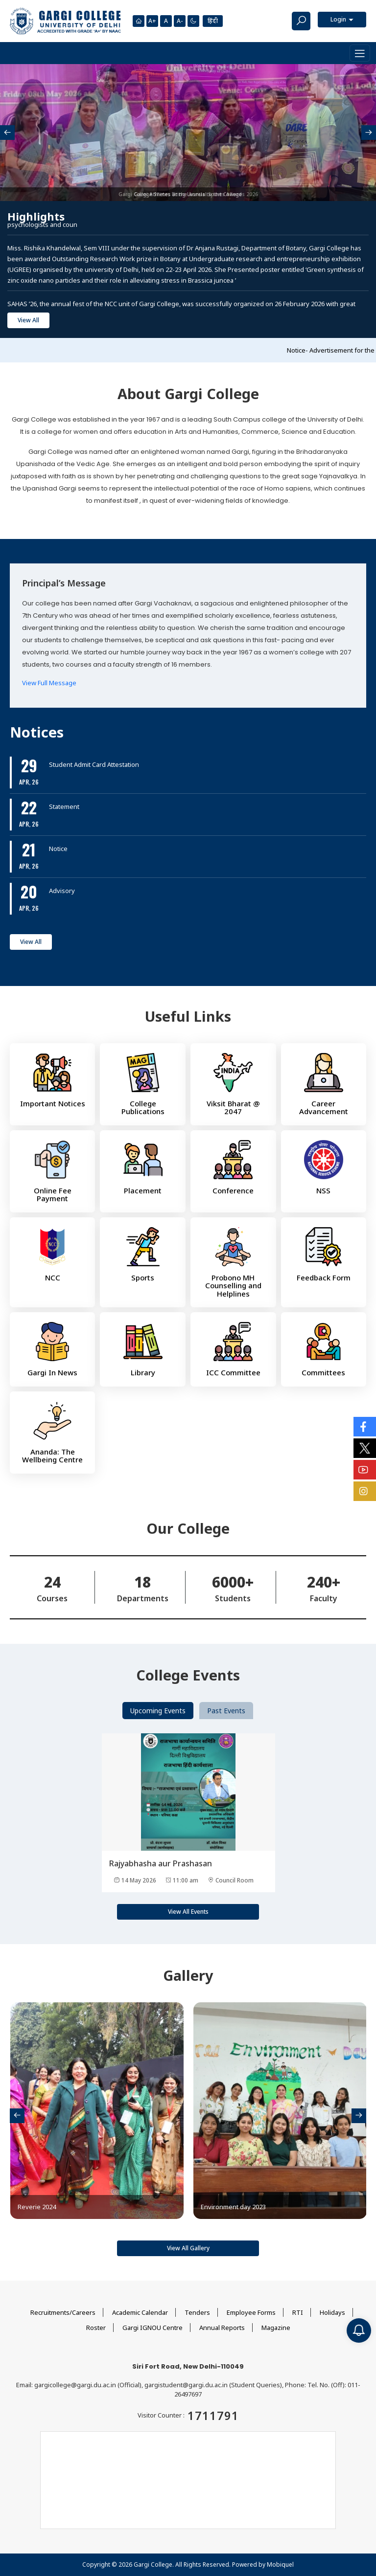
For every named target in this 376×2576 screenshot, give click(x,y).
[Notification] (359, 2330)
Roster (96, 2327)
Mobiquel (280, 2564)
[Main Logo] (65, 21)
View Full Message (49, 682)
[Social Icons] (364, 1426)
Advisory (62, 890)
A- (180, 21)
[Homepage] (138, 21)
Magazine (275, 2327)
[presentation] (7, 132)
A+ (152, 21)
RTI (297, 2312)
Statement (64, 806)
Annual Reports (222, 2327)
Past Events (226, 1710)
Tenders (197, 2312)
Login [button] (339, 19)
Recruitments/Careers (62, 2312)
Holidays (332, 2312)
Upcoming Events (158, 1710)
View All (28, 320)
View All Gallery (188, 2248)
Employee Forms (251, 2312)
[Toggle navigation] (360, 53)
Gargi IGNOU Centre (152, 2327)
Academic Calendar (140, 2312)
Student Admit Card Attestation (94, 764)
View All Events (188, 1911)
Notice (58, 848)
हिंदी (213, 21)
